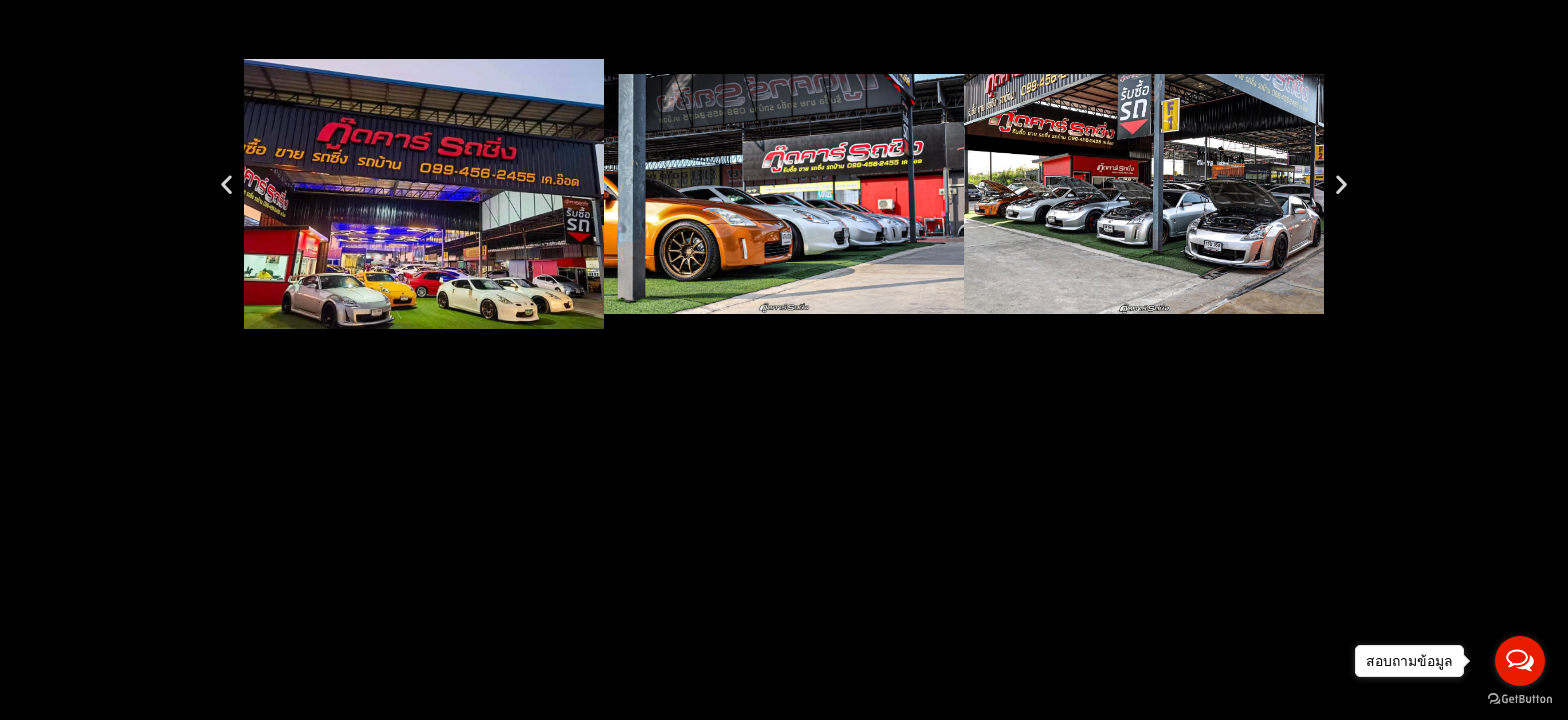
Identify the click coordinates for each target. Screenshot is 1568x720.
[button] (226, 183)
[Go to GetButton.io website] (1520, 699)
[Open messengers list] (1520, 661)
